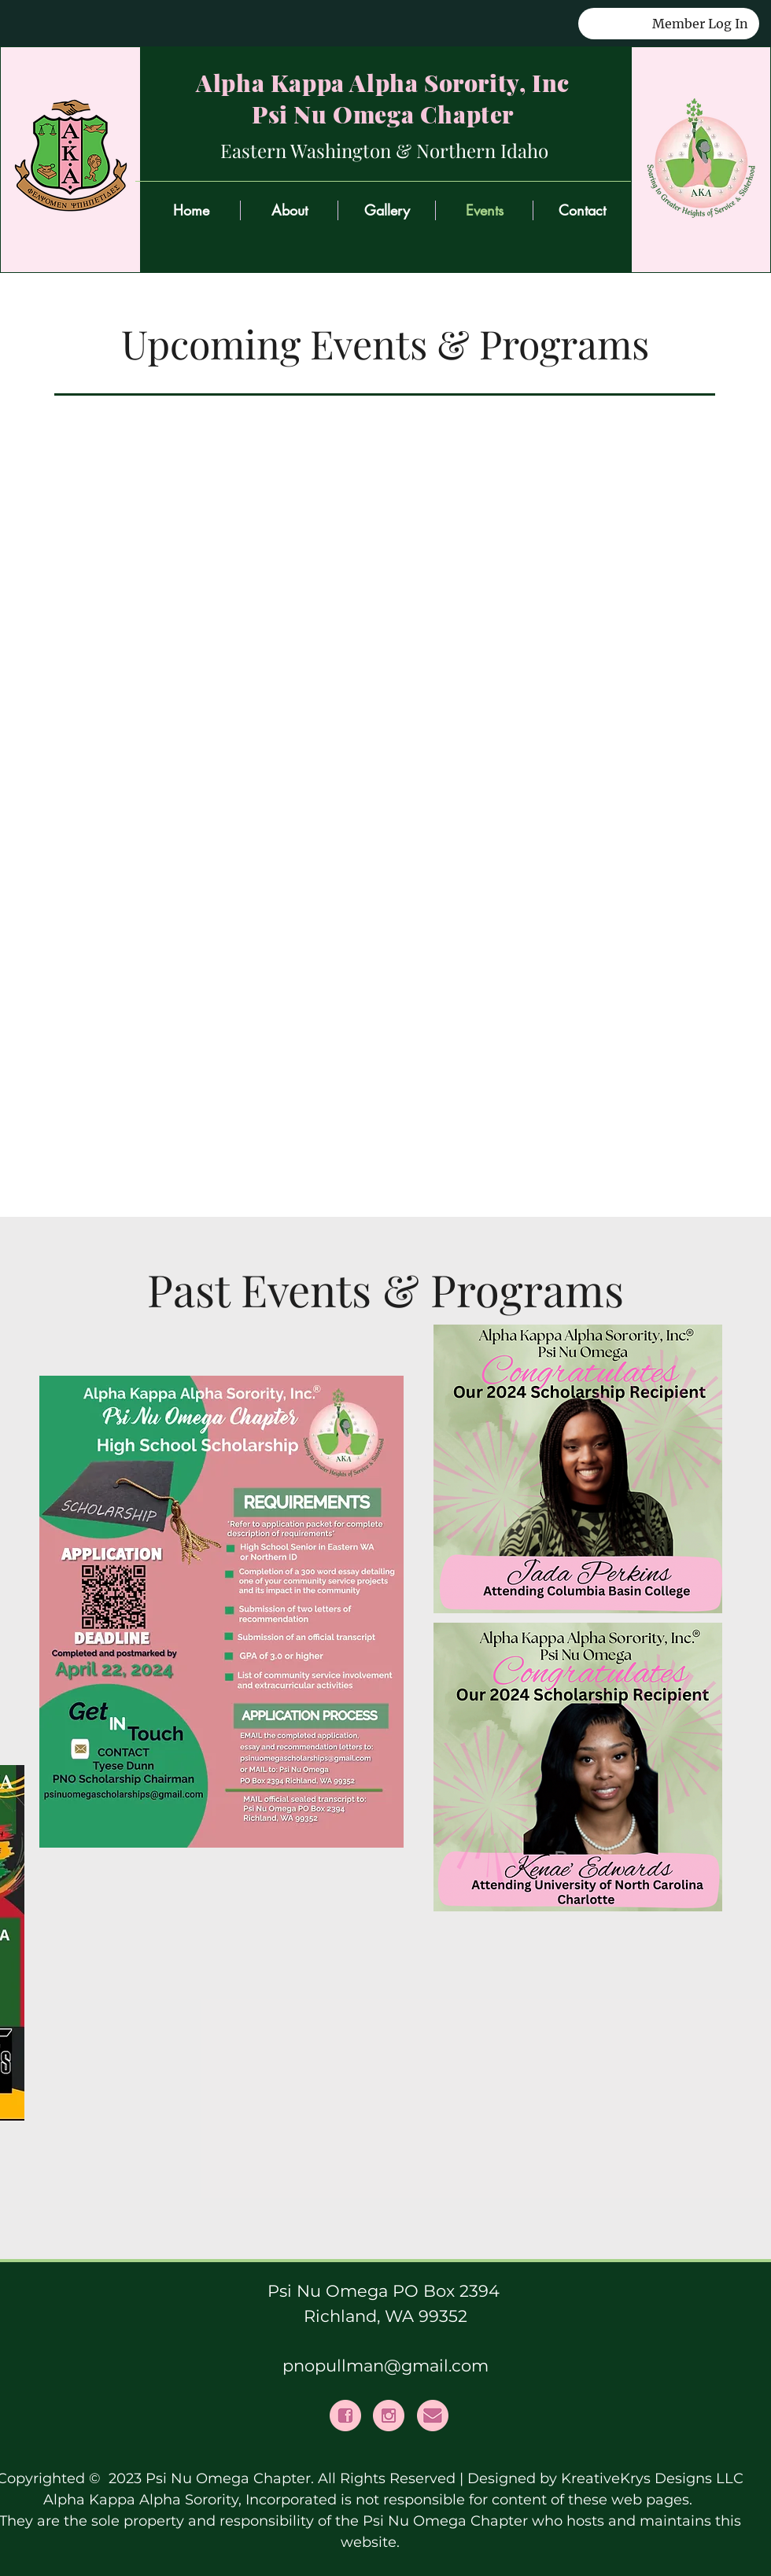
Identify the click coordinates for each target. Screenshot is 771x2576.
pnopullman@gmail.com (385, 2365)
